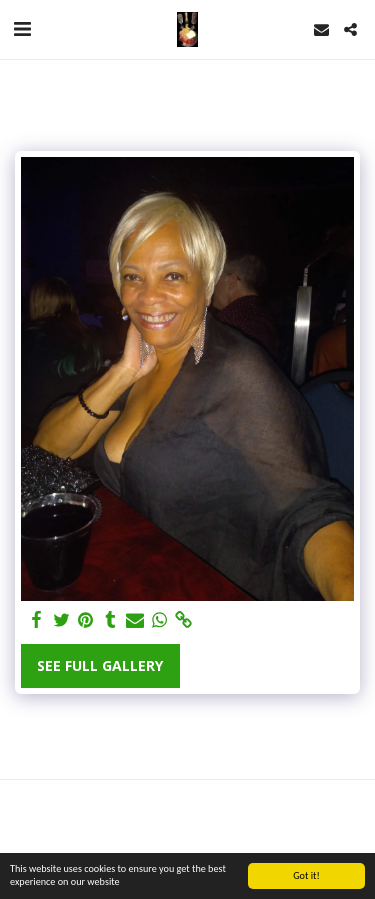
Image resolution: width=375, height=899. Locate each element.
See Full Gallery (100, 665)
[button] (22, 28)
